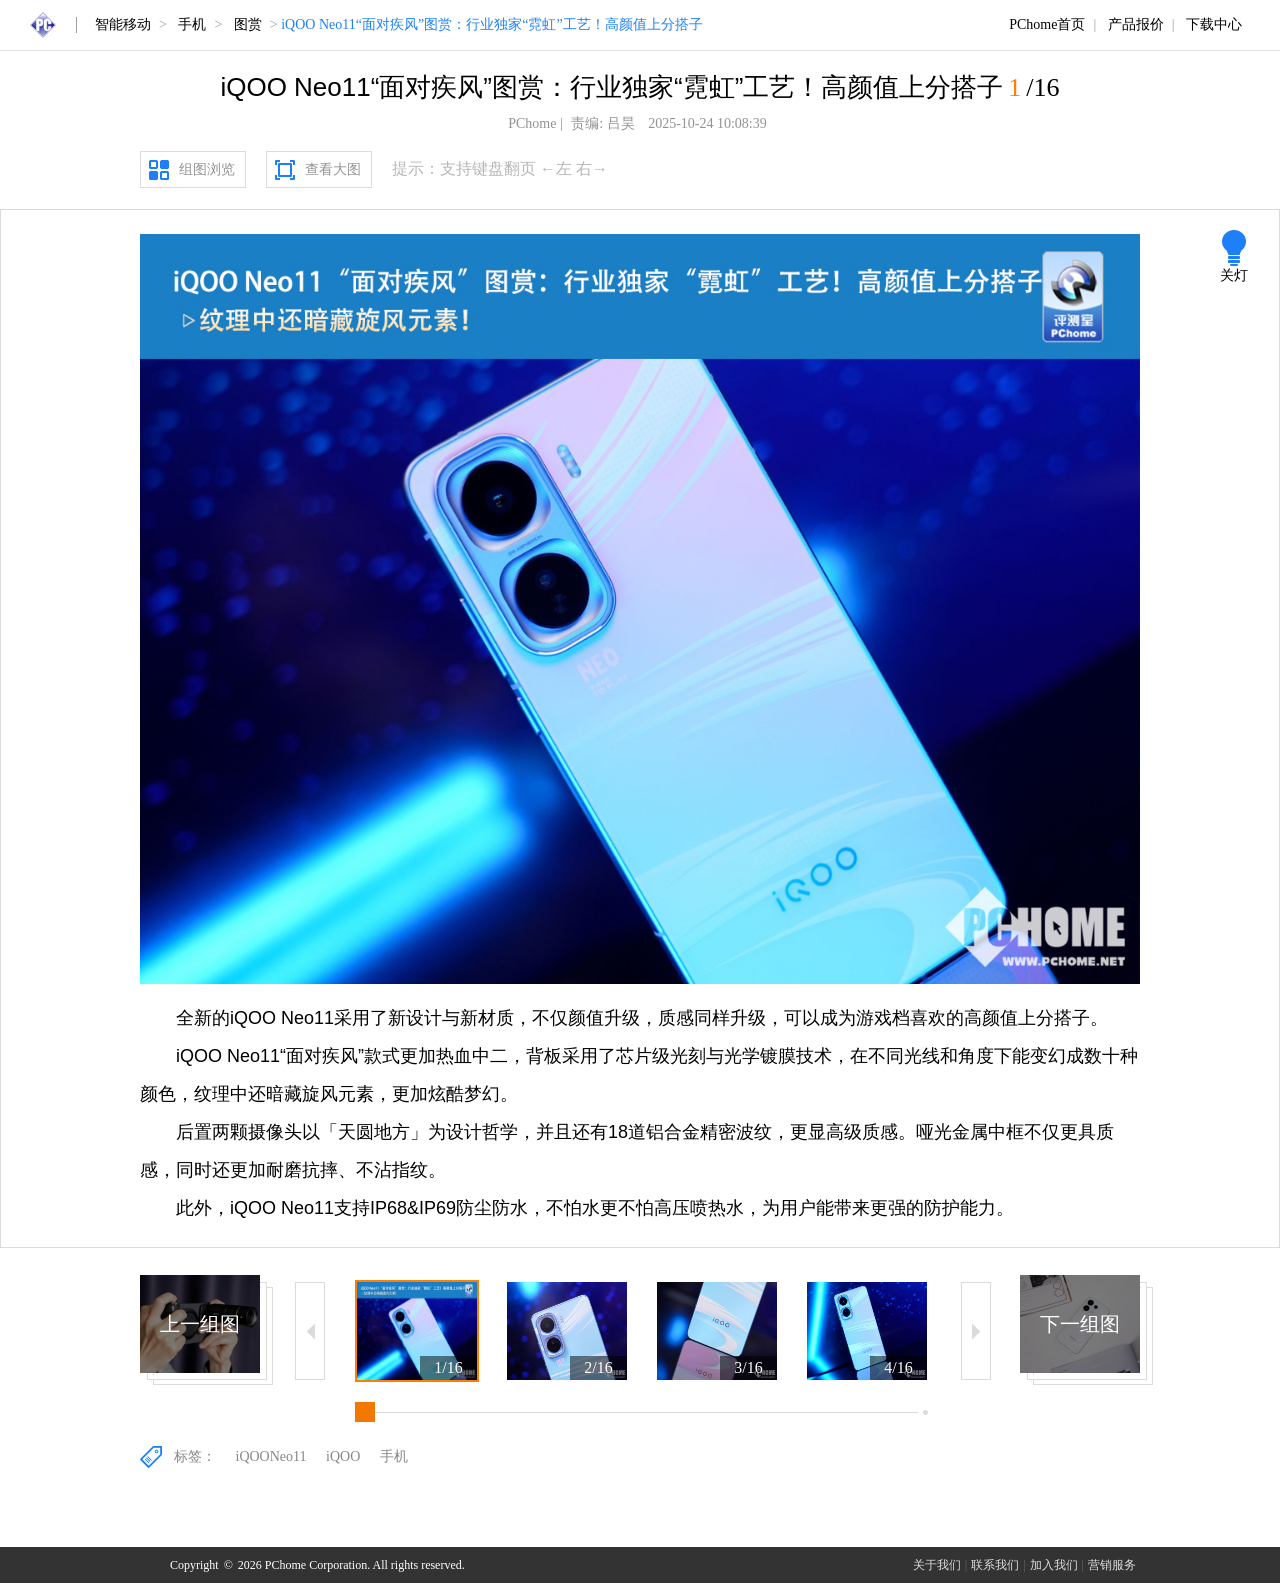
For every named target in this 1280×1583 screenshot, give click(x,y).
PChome (532, 123)
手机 (192, 24)
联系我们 (995, 1565)
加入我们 (1054, 1565)
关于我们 (937, 1565)
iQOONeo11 (271, 1456)
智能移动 (123, 24)
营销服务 (1112, 1565)
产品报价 (1136, 24)
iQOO (343, 1456)
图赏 (248, 24)
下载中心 (1214, 24)
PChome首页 (1047, 24)
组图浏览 (207, 169)
